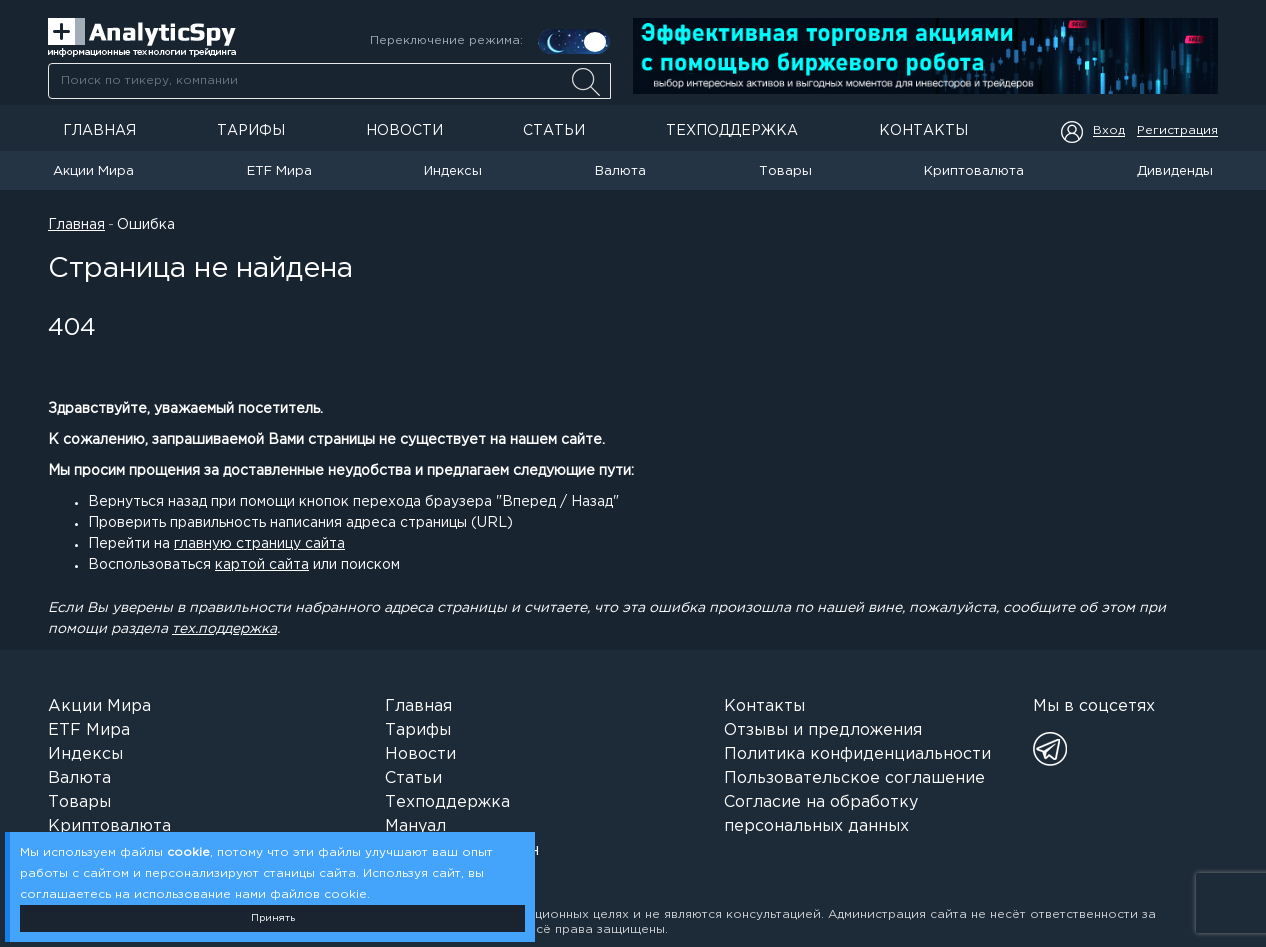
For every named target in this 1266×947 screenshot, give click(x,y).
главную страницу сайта (259, 544)
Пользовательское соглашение (854, 778)
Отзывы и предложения (823, 730)
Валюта (620, 171)
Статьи (554, 131)
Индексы (453, 171)
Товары (785, 171)
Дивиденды (1175, 171)
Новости (404, 131)
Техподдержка (732, 131)
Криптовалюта (974, 171)
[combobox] (329, 81)
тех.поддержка (224, 629)
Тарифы (251, 131)
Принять (273, 918)
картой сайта (262, 565)
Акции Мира (93, 171)
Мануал (415, 826)
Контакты (923, 131)
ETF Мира (279, 171)
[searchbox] (329, 81)
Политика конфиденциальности (857, 754)
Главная (99, 131)
